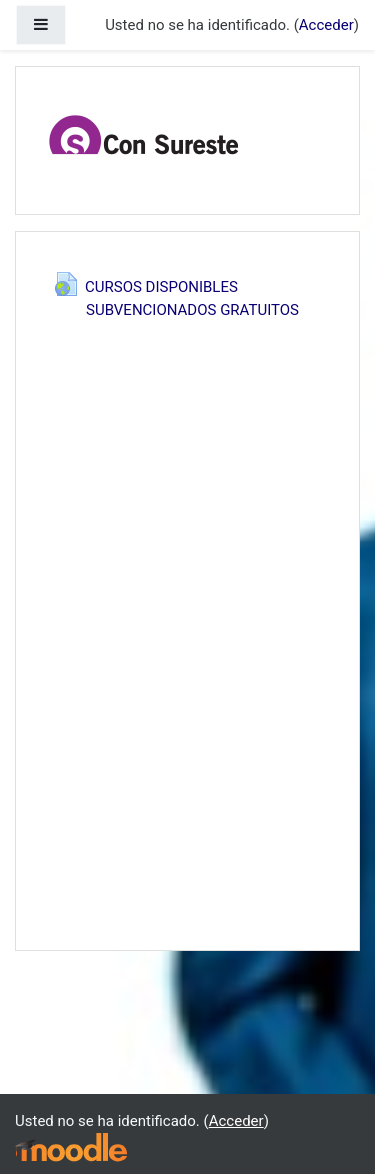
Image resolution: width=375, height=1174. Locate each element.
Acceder (326, 25)
